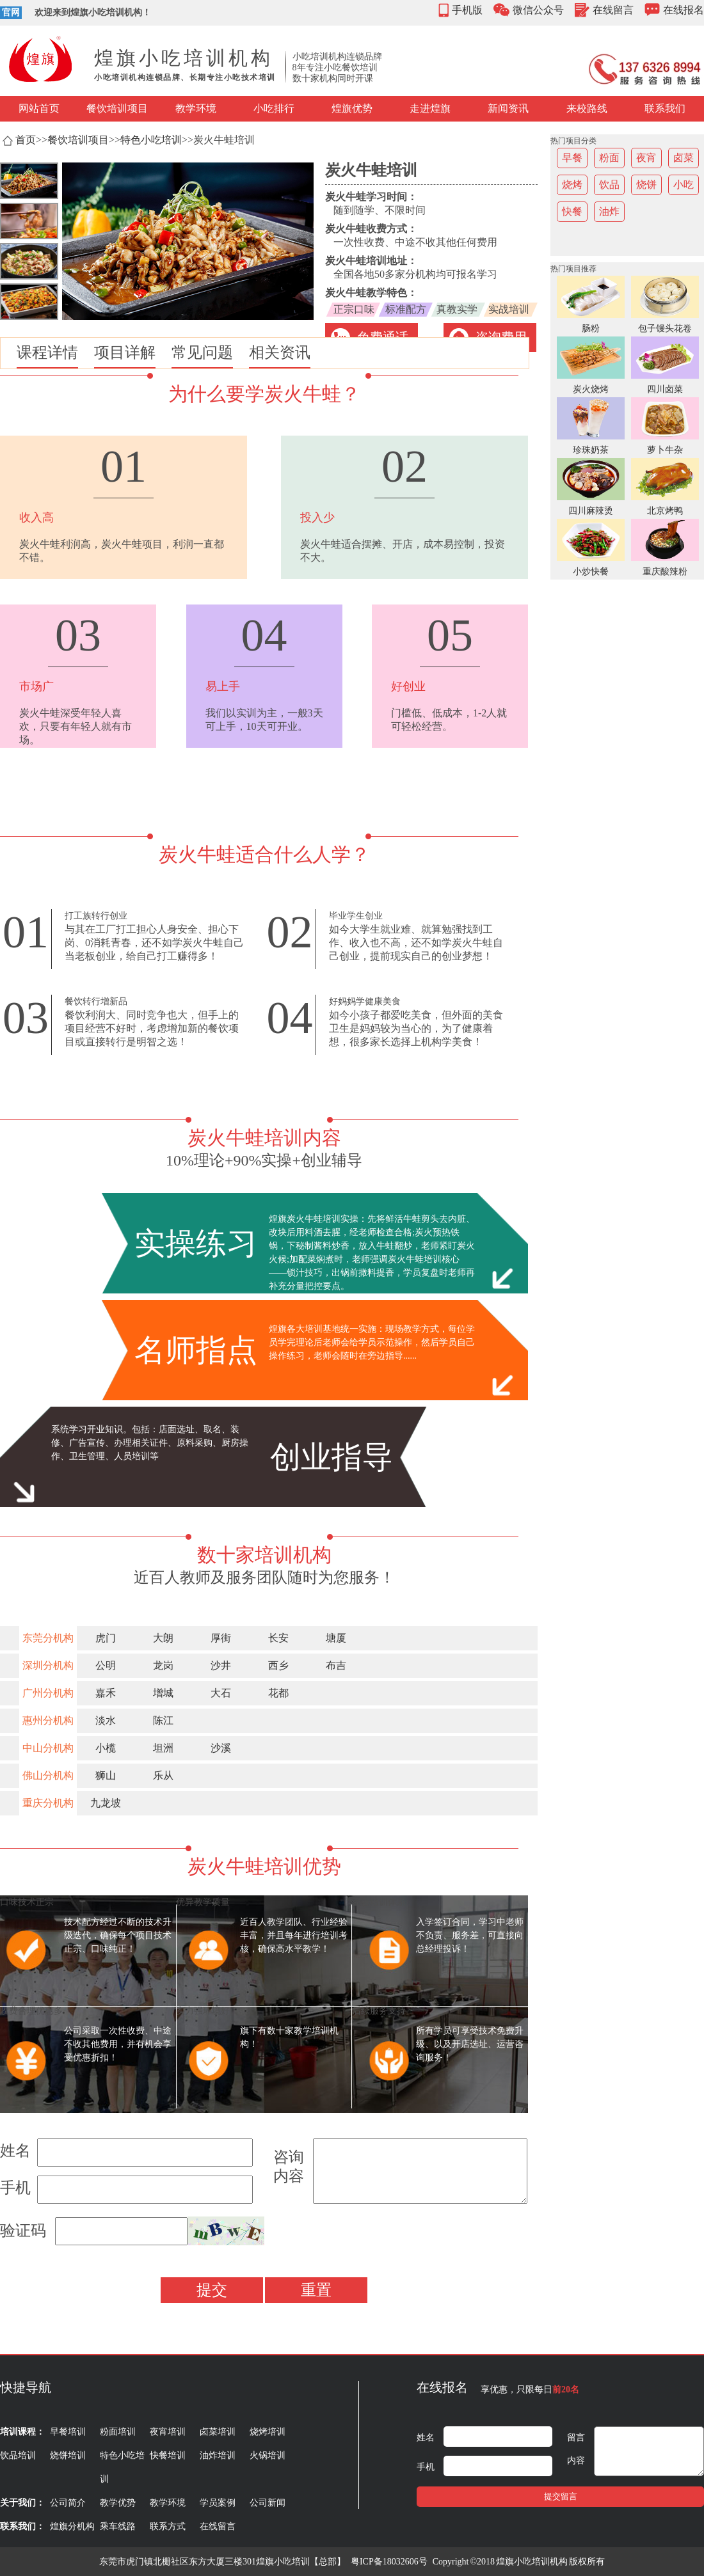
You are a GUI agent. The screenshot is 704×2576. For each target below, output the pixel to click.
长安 (278, 1637)
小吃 (683, 184)
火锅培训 (267, 2455)
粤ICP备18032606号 (389, 2561)
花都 (278, 1692)
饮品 (609, 184)
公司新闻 (267, 2503)
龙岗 (163, 1665)
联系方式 (168, 2526)
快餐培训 (168, 2455)
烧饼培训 (68, 2455)
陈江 (163, 1720)
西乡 (278, 1665)
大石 (221, 1692)
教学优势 (118, 2503)
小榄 (105, 1747)
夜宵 (646, 157)
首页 (25, 139)
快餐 (572, 211)
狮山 (105, 1775)
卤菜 (683, 157)
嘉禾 (105, 1692)
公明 (105, 1665)
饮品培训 (18, 2455)
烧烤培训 (267, 2432)
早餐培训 (68, 2432)
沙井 (221, 1665)
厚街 (221, 1637)
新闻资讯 (508, 108)
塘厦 (336, 1637)
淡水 (105, 1720)
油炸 (609, 211)
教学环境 (195, 108)
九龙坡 (105, 1803)
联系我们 (664, 108)
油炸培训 (218, 2455)
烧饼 (646, 184)
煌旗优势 (352, 108)
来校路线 (586, 108)
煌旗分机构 (72, 2526)
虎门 (105, 1637)
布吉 (336, 1665)
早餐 (572, 157)
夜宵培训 (168, 2432)
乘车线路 (118, 2526)
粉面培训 (118, 2432)
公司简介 (68, 2503)
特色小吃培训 (151, 139)
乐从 (163, 1775)
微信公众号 (538, 9)
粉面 (609, 157)
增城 (163, 1692)
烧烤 (572, 184)
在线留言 (613, 9)
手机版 (467, 9)
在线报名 (683, 9)
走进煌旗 (430, 108)
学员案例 (218, 2503)
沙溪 (221, 1747)
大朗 (163, 1637)
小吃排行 (273, 108)
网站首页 (39, 108)
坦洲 (163, 1747)
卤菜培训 (218, 2432)
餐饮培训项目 (117, 108)
